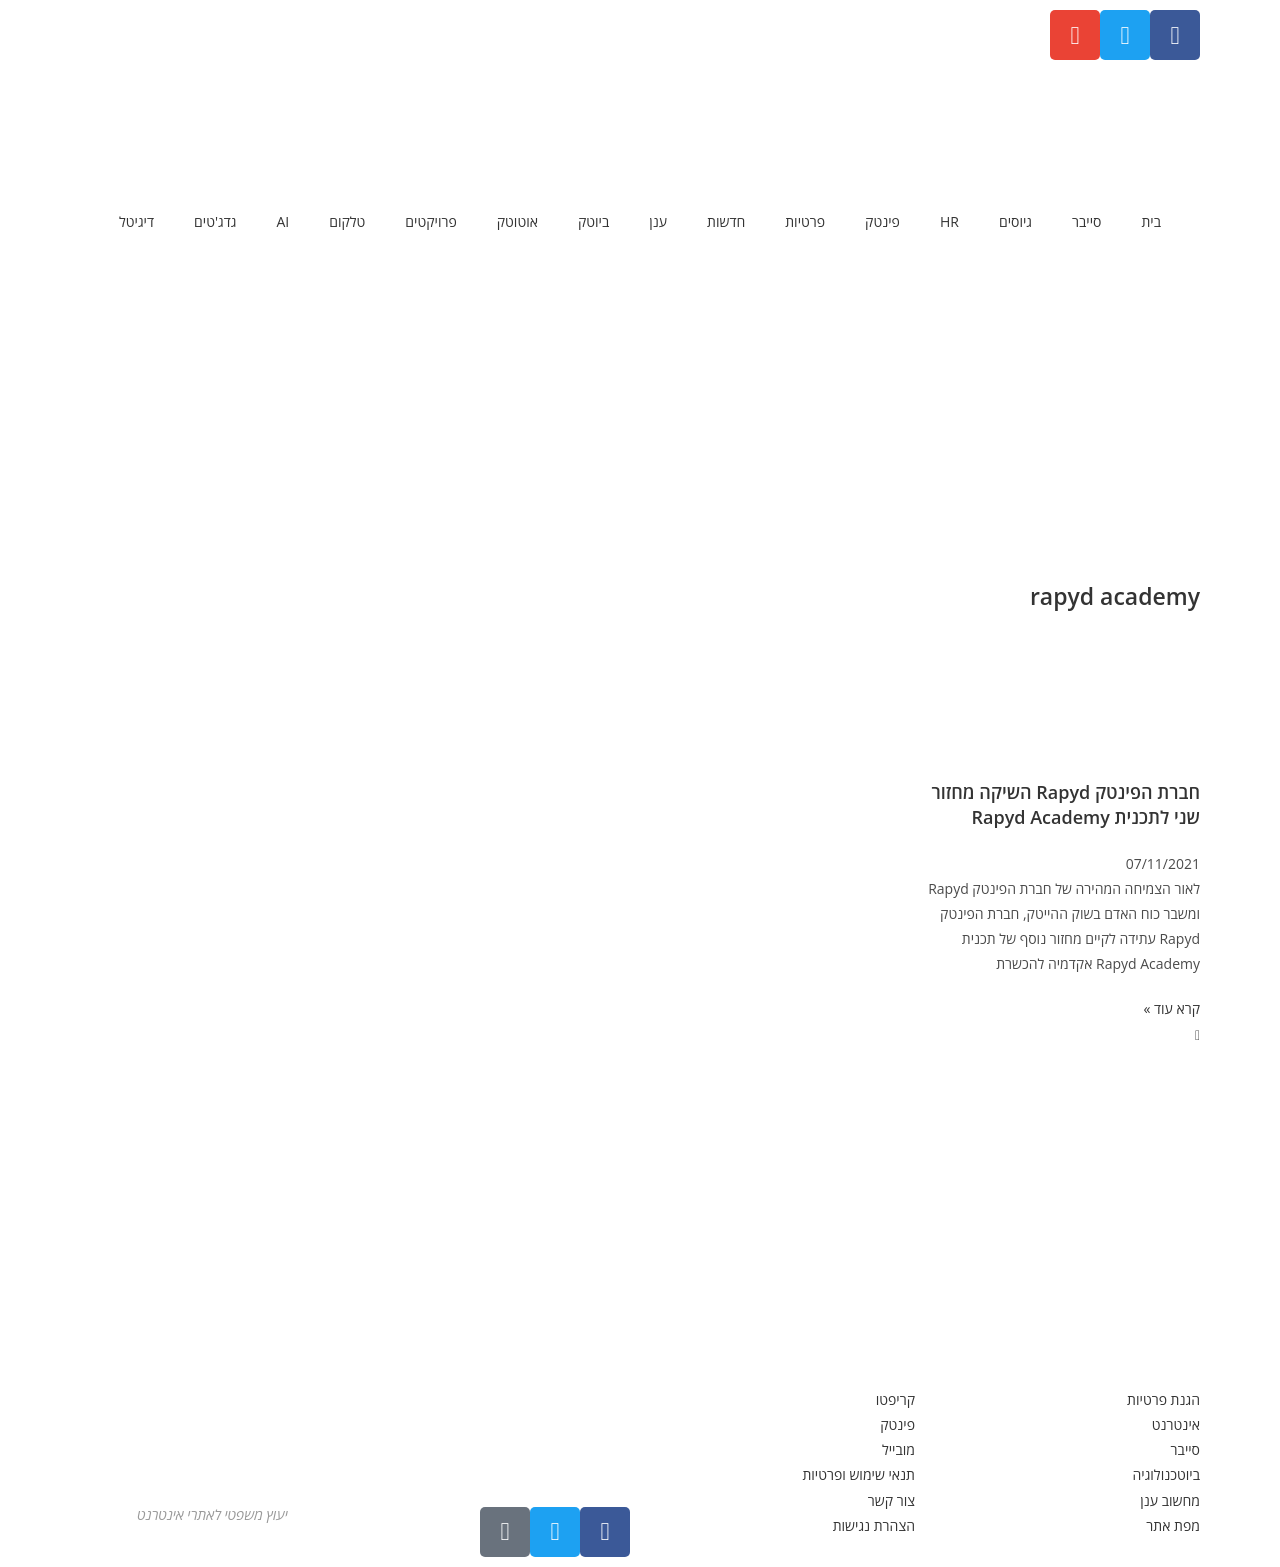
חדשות (726, 221)
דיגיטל (136, 221)
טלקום (347, 221)
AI (282, 221)
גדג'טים (215, 221)
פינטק (882, 221)
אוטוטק (517, 221)
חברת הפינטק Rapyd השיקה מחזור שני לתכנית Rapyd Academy (1065, 804)
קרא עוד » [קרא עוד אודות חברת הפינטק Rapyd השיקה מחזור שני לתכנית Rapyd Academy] (1171, 1008)
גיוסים (1015, 221)
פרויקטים (430, 221)
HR (949, 221)
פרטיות (805, 221)
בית (1151, 221)
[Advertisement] (640, 405)
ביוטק (593, 221)
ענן (658, 221)
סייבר (1086, 221)
